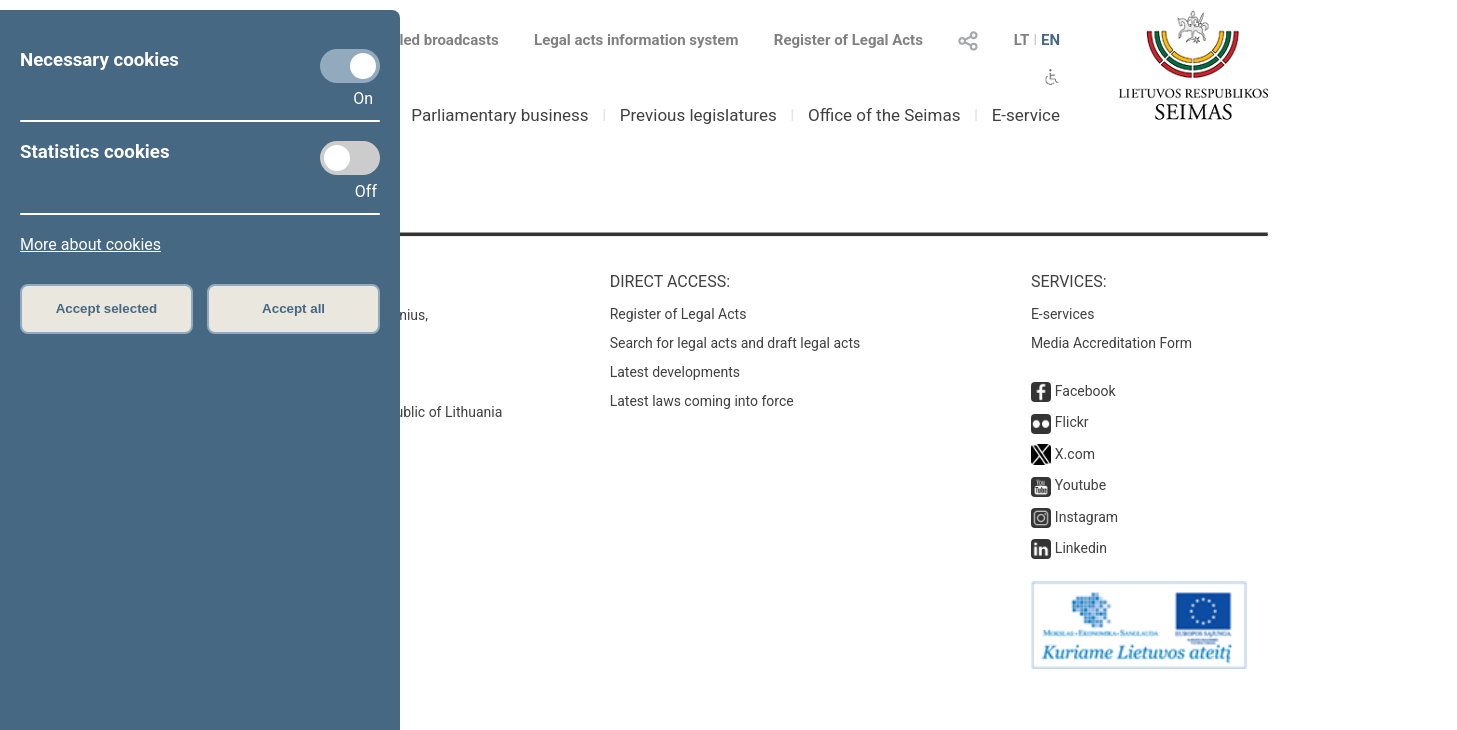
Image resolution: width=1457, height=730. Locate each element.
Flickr (1072, 422)
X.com (1075, 454)
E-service (1026, 115)
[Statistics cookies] (350, 158)
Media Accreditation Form (1111, 343)
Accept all (293, 308)
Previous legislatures (698, 115)
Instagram (1086, 517)
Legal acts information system (636, 40)
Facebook (1085, 391)
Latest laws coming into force (702, 401)
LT (1022, 40)
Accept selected (107, 308)
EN (1050, 40)
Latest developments (675, 372)
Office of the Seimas (884, 115)
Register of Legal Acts (848, 40)
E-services (1063, 314)
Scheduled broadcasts (411, 40)
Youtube (1080, 485)
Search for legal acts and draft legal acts (735, 343)
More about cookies (90, 244)
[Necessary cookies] (350, 66)
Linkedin (1081, 548)
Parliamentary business (499, 115)
